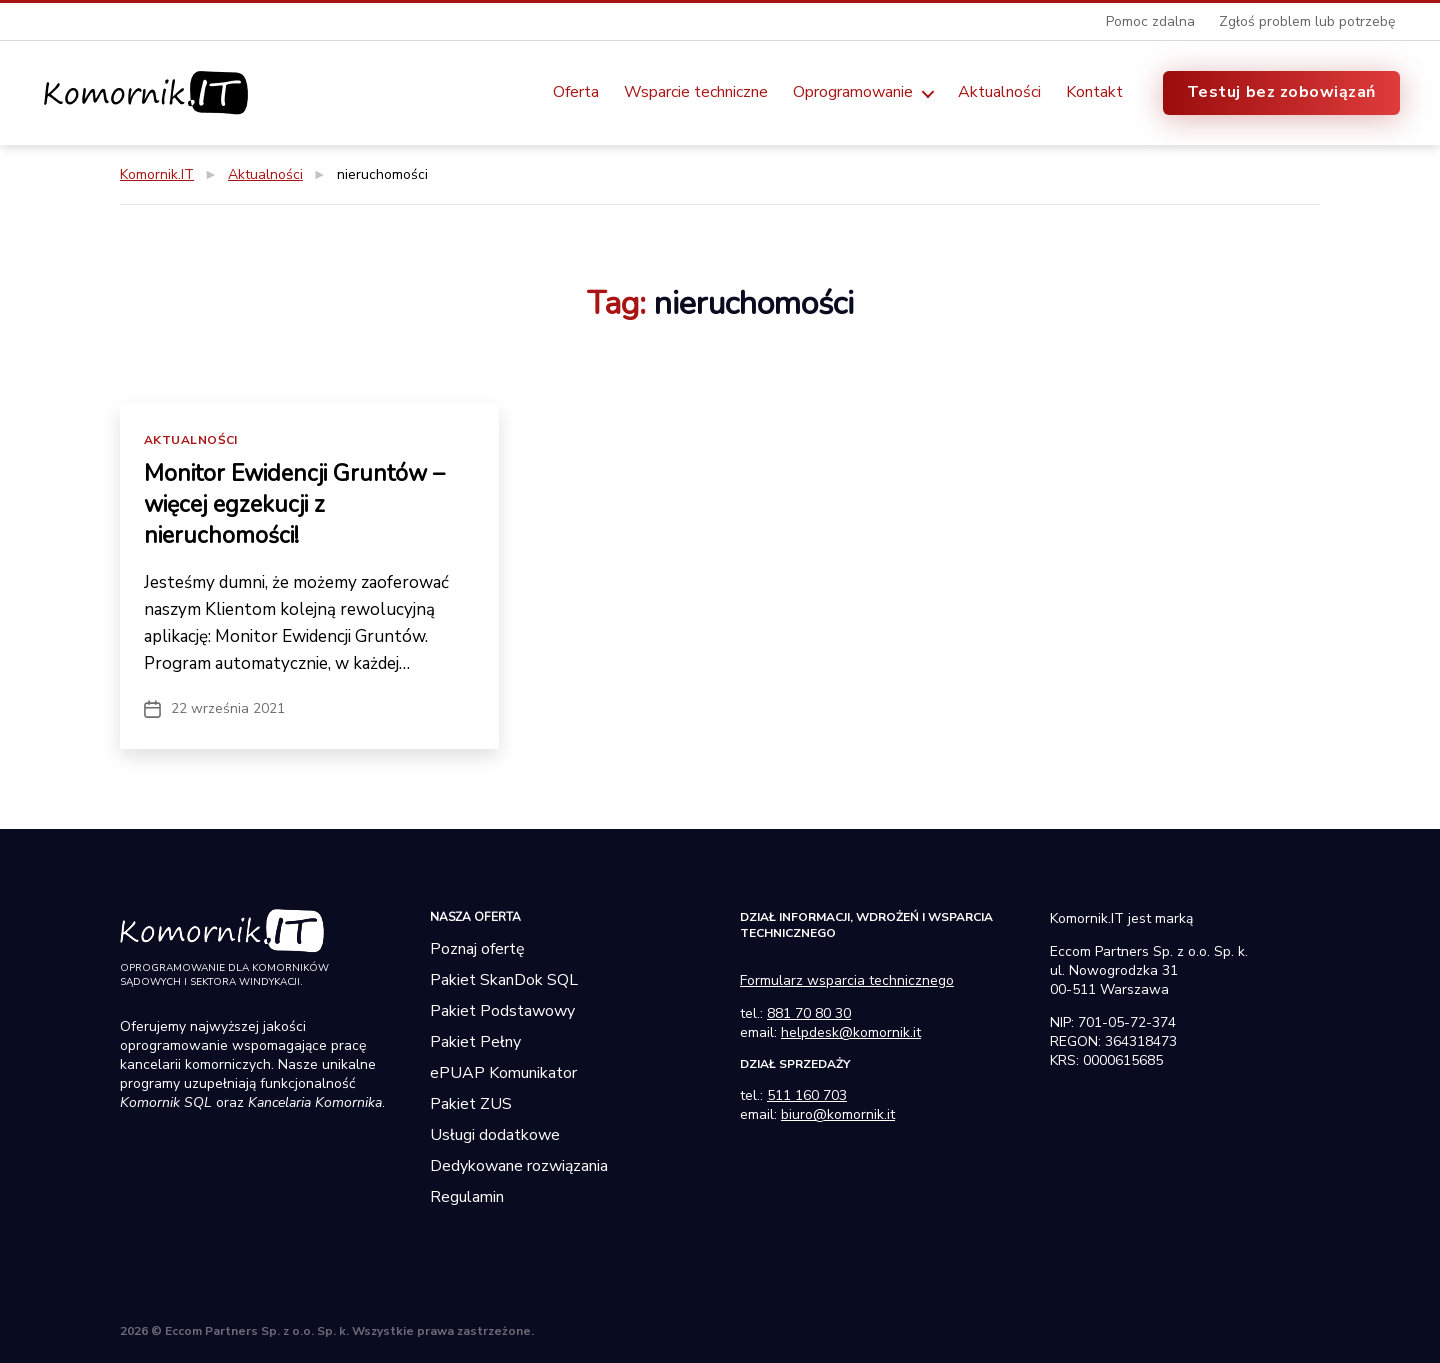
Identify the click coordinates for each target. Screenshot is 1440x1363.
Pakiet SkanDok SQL (504, 978)
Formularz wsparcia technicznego (847, 978)
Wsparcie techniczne (696, 92)
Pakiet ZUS (471, 1102)
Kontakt (1094, 92)
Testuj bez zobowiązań (1281, 92)
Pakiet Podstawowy (502, 1009)
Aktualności (999, 92)
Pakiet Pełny (475, 1040)
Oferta (576, 92)
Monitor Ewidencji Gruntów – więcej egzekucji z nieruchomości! (300, 503)
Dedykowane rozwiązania (519, 1164)
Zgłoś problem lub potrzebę (1307, 21)
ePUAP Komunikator (503, 1071)
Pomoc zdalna (1150, 21)
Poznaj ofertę (477, 947)
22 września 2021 (228, 706)
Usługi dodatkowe (495, 1133)
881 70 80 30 (809, 1011)
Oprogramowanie (853, 92)
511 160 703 (807, 1093)
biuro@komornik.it (838, 1112)
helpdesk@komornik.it (851, 1030)
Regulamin (467, 1195)
